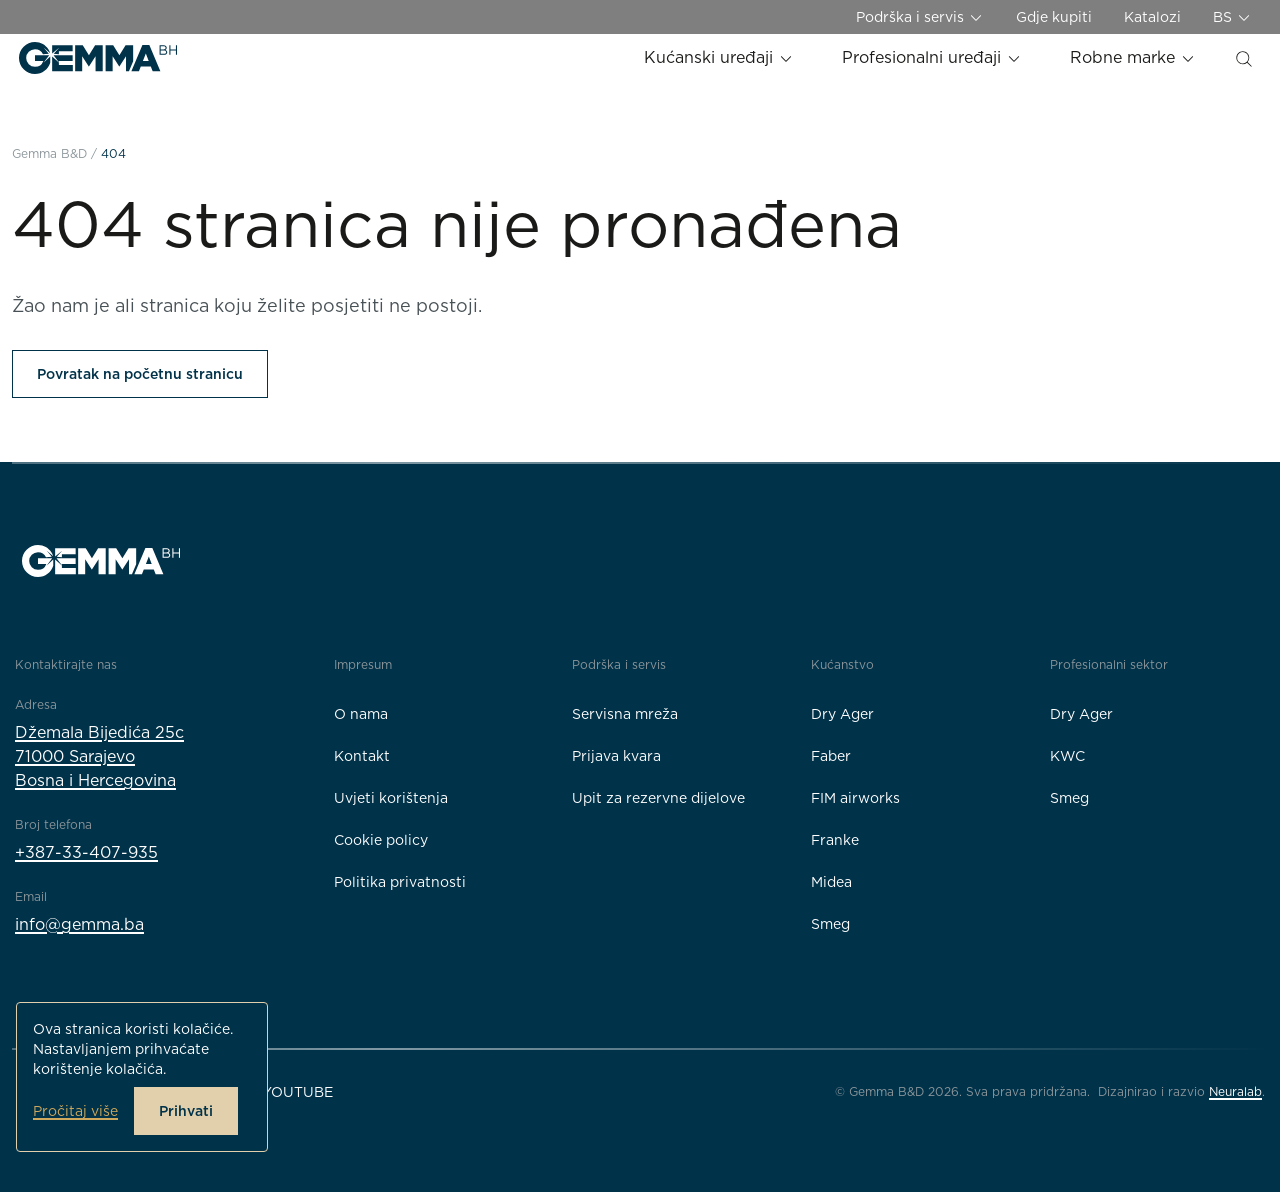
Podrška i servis (920, 17)
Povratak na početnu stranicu (140, 374)
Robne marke (1133, 57)
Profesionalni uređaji (932, 57)
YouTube (297, 1092)
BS (1232, 17)
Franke (835, 840)
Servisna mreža (625, 714)
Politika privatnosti (400, 882)
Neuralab (1235, 1091)
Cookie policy (381, 840)
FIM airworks (855, 798)
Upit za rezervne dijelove (658, 798)
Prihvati (186, 1111)
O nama (361, 714)
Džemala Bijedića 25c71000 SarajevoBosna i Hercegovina (99, 756)
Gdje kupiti (1054, 17)
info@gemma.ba (79, 924)
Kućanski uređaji (719, 57)
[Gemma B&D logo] (98, 58)
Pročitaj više (75, 1111)
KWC (1067, 756)
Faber (831, 756)
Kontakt (362, 756)
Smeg (830, 924)
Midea (831, 882)
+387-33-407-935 (86, 852)
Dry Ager (842, 714)
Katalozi (1152, 17)
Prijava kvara (616, 756)
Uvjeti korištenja (391, 798)
